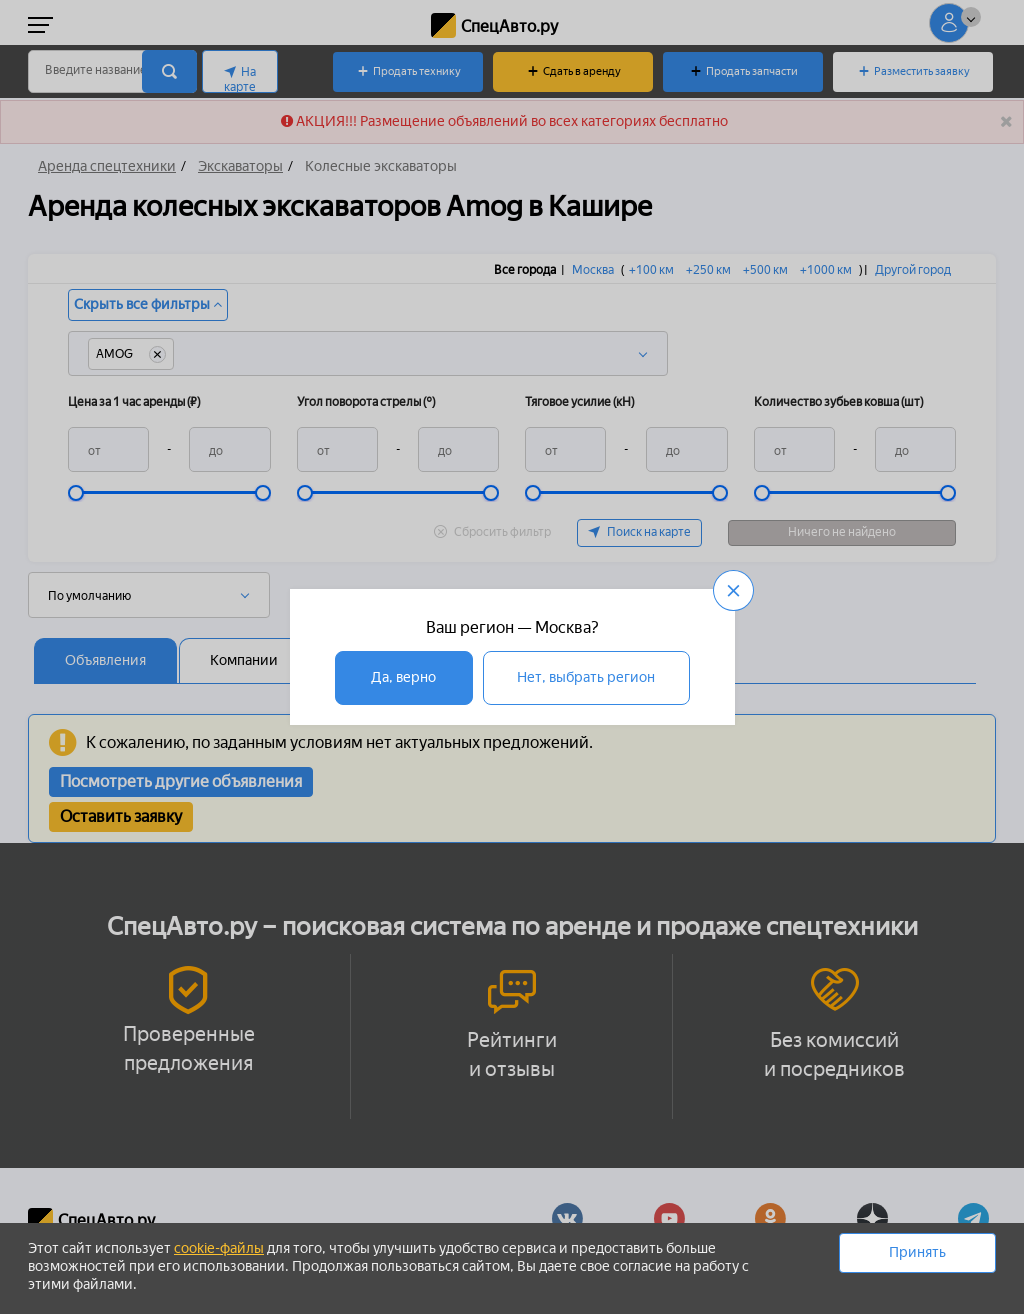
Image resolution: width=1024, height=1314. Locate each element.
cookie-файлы (219, 1248)
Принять (917, 1252)
